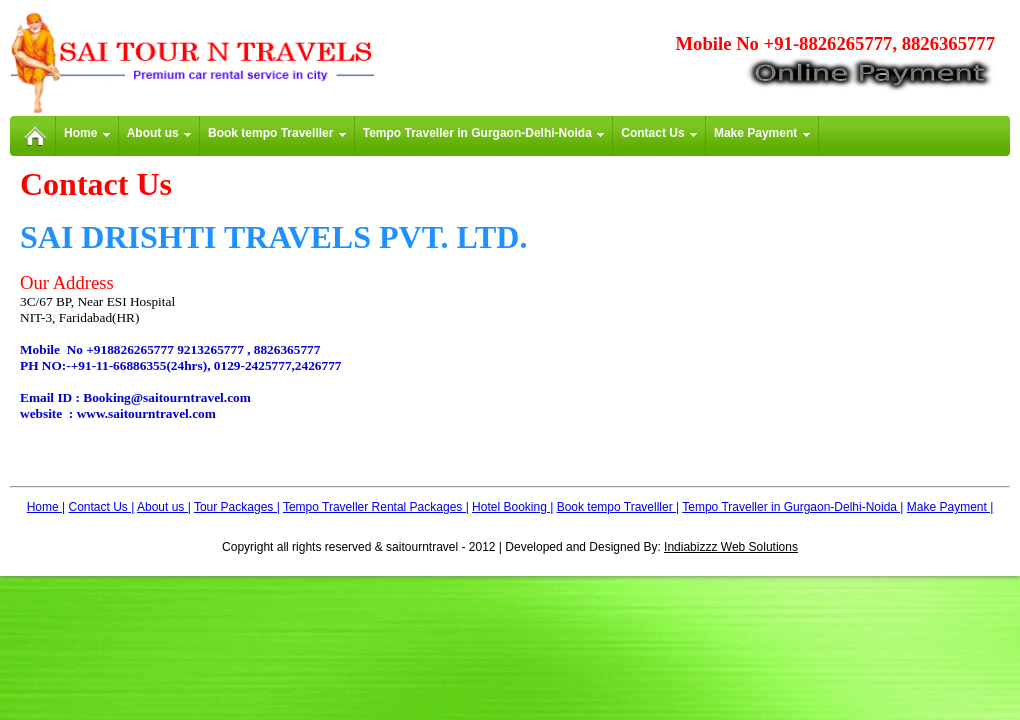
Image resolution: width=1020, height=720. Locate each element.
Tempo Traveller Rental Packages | (376, 507)
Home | (46, 507)
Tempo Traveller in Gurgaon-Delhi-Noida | (792, 507)
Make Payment (762, 133)
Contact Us (659, 133)
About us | (164, 507)
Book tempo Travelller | (618, 507)
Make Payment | (950, 507)
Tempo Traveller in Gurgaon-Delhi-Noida (483, 133)
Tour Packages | (237, 507)
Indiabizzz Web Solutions (731, 547)
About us (159, 133)
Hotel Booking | (512, 507)
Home (87, 133)
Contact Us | (102, 507)
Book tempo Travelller (277, 133)
